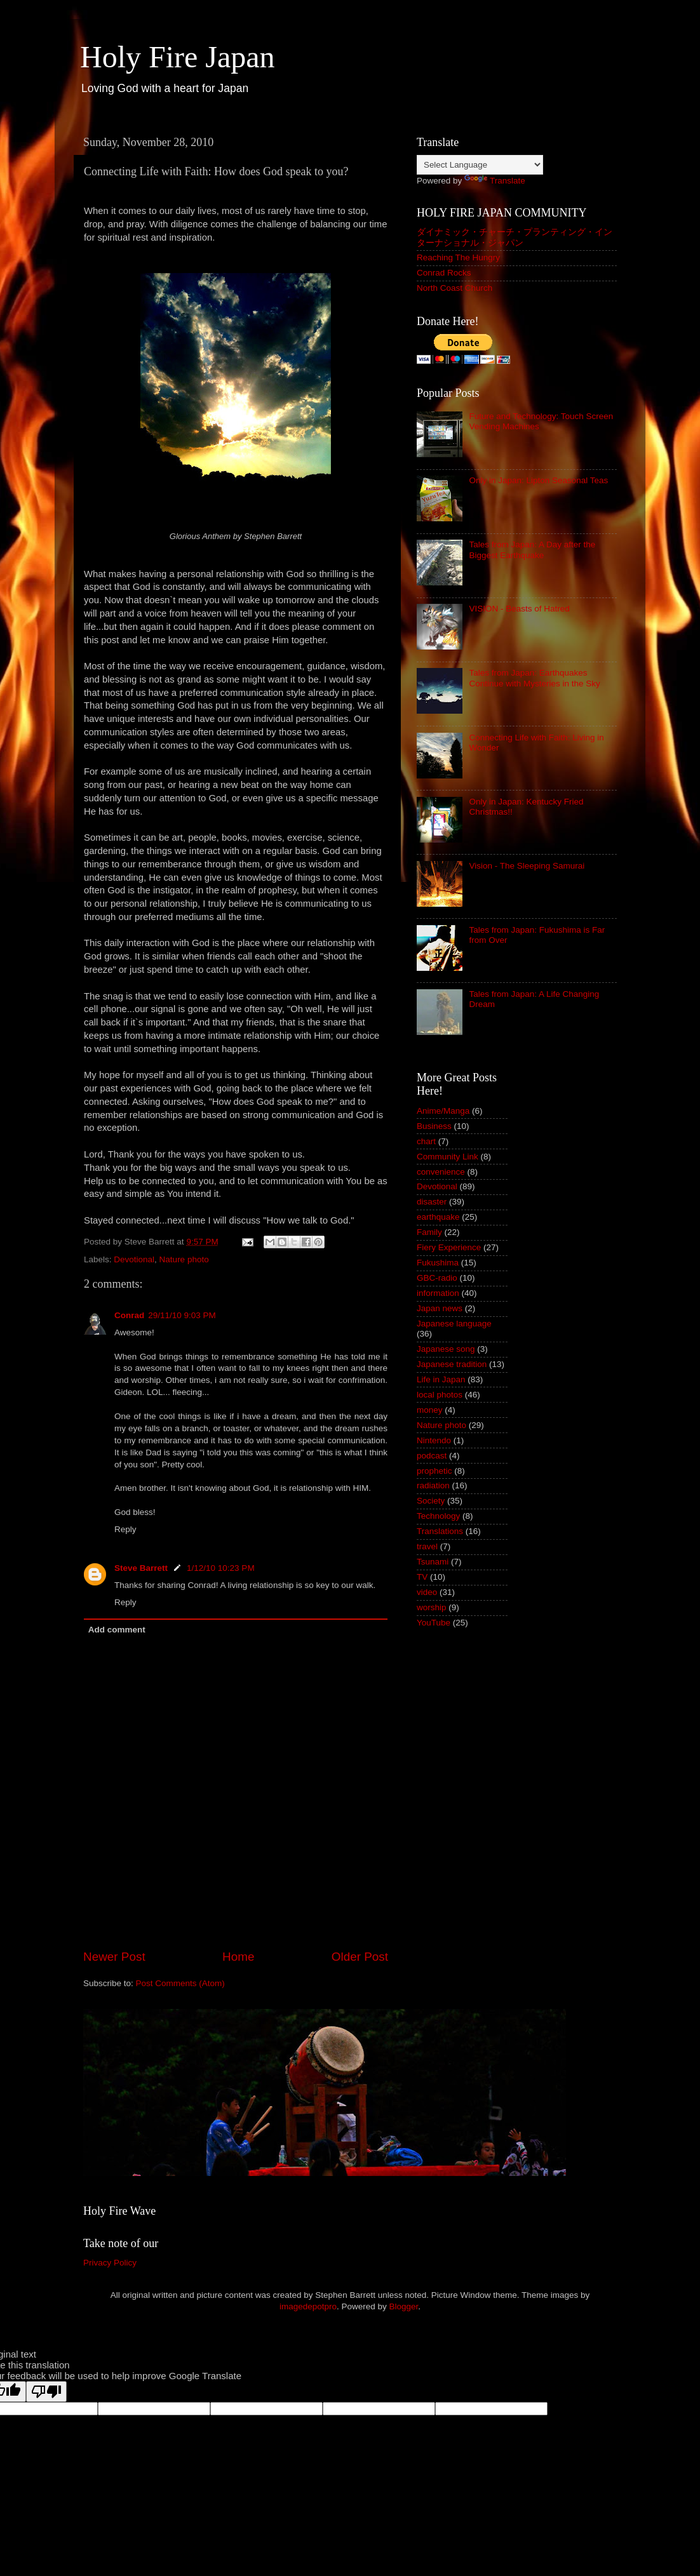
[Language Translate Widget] (480, 165)
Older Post (360, 1956)
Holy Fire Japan (177, 57)
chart (426, 1141)
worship (432, 1607)
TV (422, 1577)
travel (427, 1546)
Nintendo (434, 1440)
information (438, 1293)
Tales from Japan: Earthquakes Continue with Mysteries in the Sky (534, 678)
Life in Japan (441, 1379)
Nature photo (184, 1259)
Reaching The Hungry (458, 257)
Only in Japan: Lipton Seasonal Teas (538, 480)
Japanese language (454, 1323)
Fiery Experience (449, 1247)
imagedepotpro (308, 2306)
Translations (440, 1531)
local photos (439, 1394)
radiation (433, 1485)
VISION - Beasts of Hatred (519, 608)
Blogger (404, 2306)
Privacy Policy (110, 2262)
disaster (432, 1201)
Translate (494, 180)
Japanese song (446, 1349)
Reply (125, 1529)
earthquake (438, 1217)
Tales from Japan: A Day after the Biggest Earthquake (532, 549)
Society (431, 1500)
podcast (432, 1455)
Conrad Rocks (444, 272)
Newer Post (114, 1956)
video (427, 1592)
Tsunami (432, 1561)
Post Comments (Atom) (180, 1983)
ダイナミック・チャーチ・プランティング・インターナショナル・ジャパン (514, 237)
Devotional (134, 1259)
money (430, 1410)
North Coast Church (454, 288)
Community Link (447, 1156)
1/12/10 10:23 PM (221, 1568)
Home (238, 1956)
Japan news (439, 1308)
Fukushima (438, 1262)
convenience (441, 1172)
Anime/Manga (443, 1111)
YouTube (433, 1622)
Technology (438, 1516)
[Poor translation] (46, 2391)
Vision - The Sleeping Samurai (526, 866)
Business (434, 1126)
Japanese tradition (452, 1364)
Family (429, 1232)
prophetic (434, 1471)
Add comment (116, 1629)
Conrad (129, 1315)
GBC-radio (437, 1278)
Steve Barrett (141, 1568)
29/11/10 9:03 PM (182, 1315)
